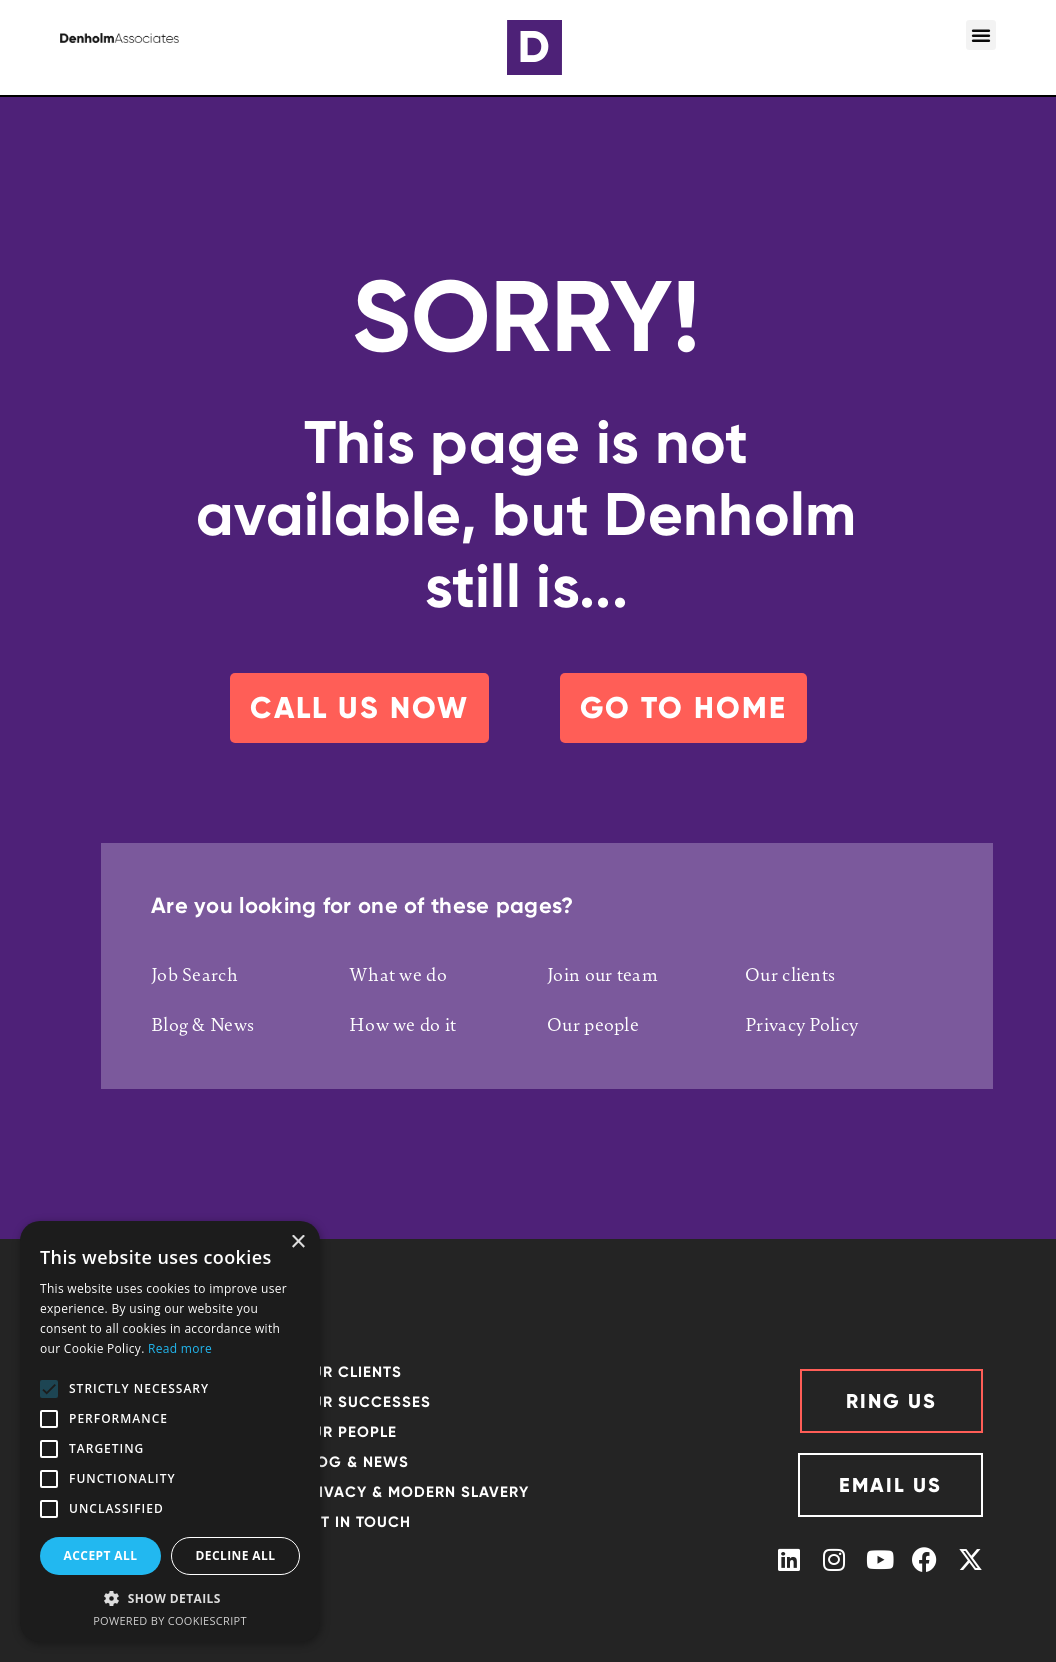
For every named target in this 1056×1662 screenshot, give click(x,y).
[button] (981, 35)
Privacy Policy (801, 1024)
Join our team (602, 974)
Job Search (194, 974)
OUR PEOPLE (348, 1432)
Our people (593, 1024)
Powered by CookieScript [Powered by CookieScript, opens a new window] (170, 1620)
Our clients (790, 974)
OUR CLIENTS (350, 1372)
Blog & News (202, 1024)
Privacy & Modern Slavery (414, 1492)
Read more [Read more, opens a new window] (180, 1348)
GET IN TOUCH (355, 1522)
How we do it (403, 1024)
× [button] (297, 1242)
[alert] (170, 1431)
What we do (398, 974)
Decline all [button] (236, 1555)
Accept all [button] (101, 1555)
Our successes (365, 1402)
